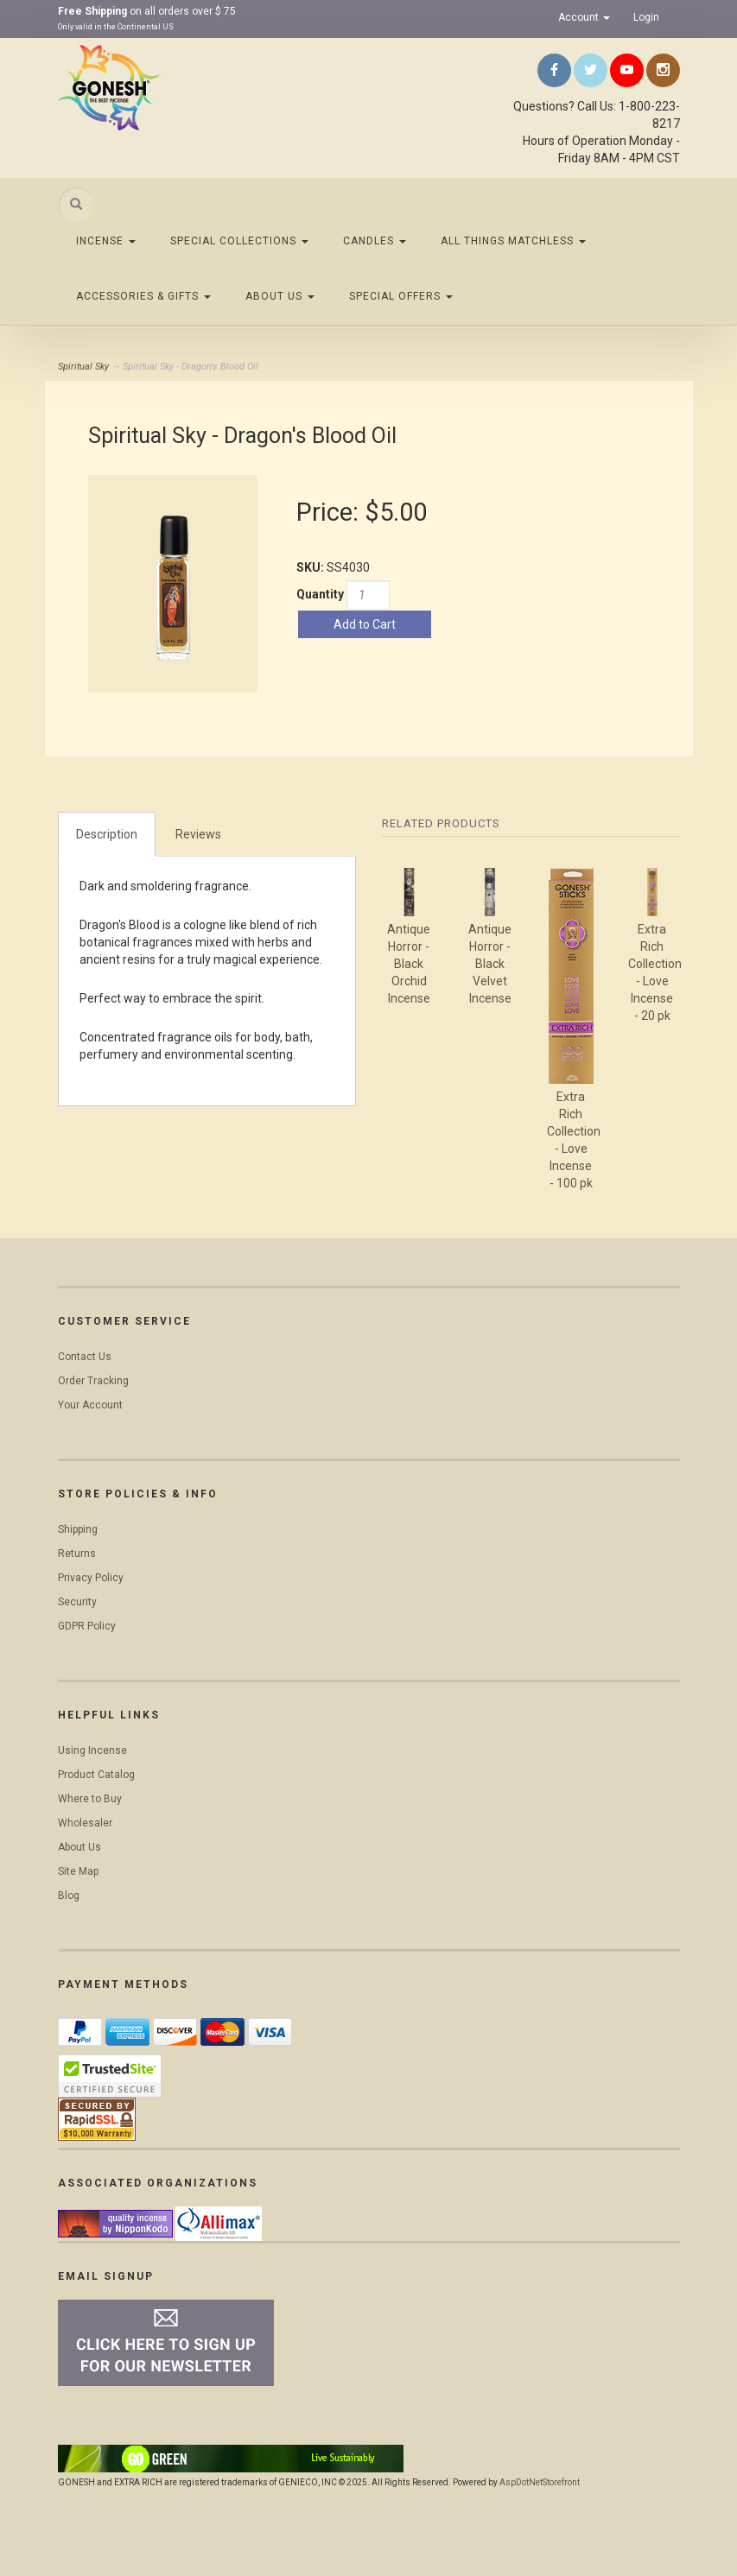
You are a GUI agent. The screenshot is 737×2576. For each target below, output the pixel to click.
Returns (77, 1553)
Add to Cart (365, 624)
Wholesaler (85, 1823)
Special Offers (401, 296)
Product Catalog (96, 1775)
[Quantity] (368, 595)
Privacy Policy (91, 1578)
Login (646, 17)
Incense (106, 241)
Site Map (78, 1871)
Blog (68, 1895)
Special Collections (239, 241)
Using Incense (92, 1750)
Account (584, 17)
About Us (279, 296)
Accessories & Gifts (143, 296)
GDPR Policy (87, 1626)
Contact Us (84, 1357)
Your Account (90, 1405)
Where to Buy (90, 1799)
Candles (374, 241)
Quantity (320, 594)
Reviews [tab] (198, 834)
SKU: (311, 567)
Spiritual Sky (83, 366)
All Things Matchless (513, 241)
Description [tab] (106, 834)
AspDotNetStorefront (539, 2482)
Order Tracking (93, 1381)
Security (77, 1602)
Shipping (78, 1529)
